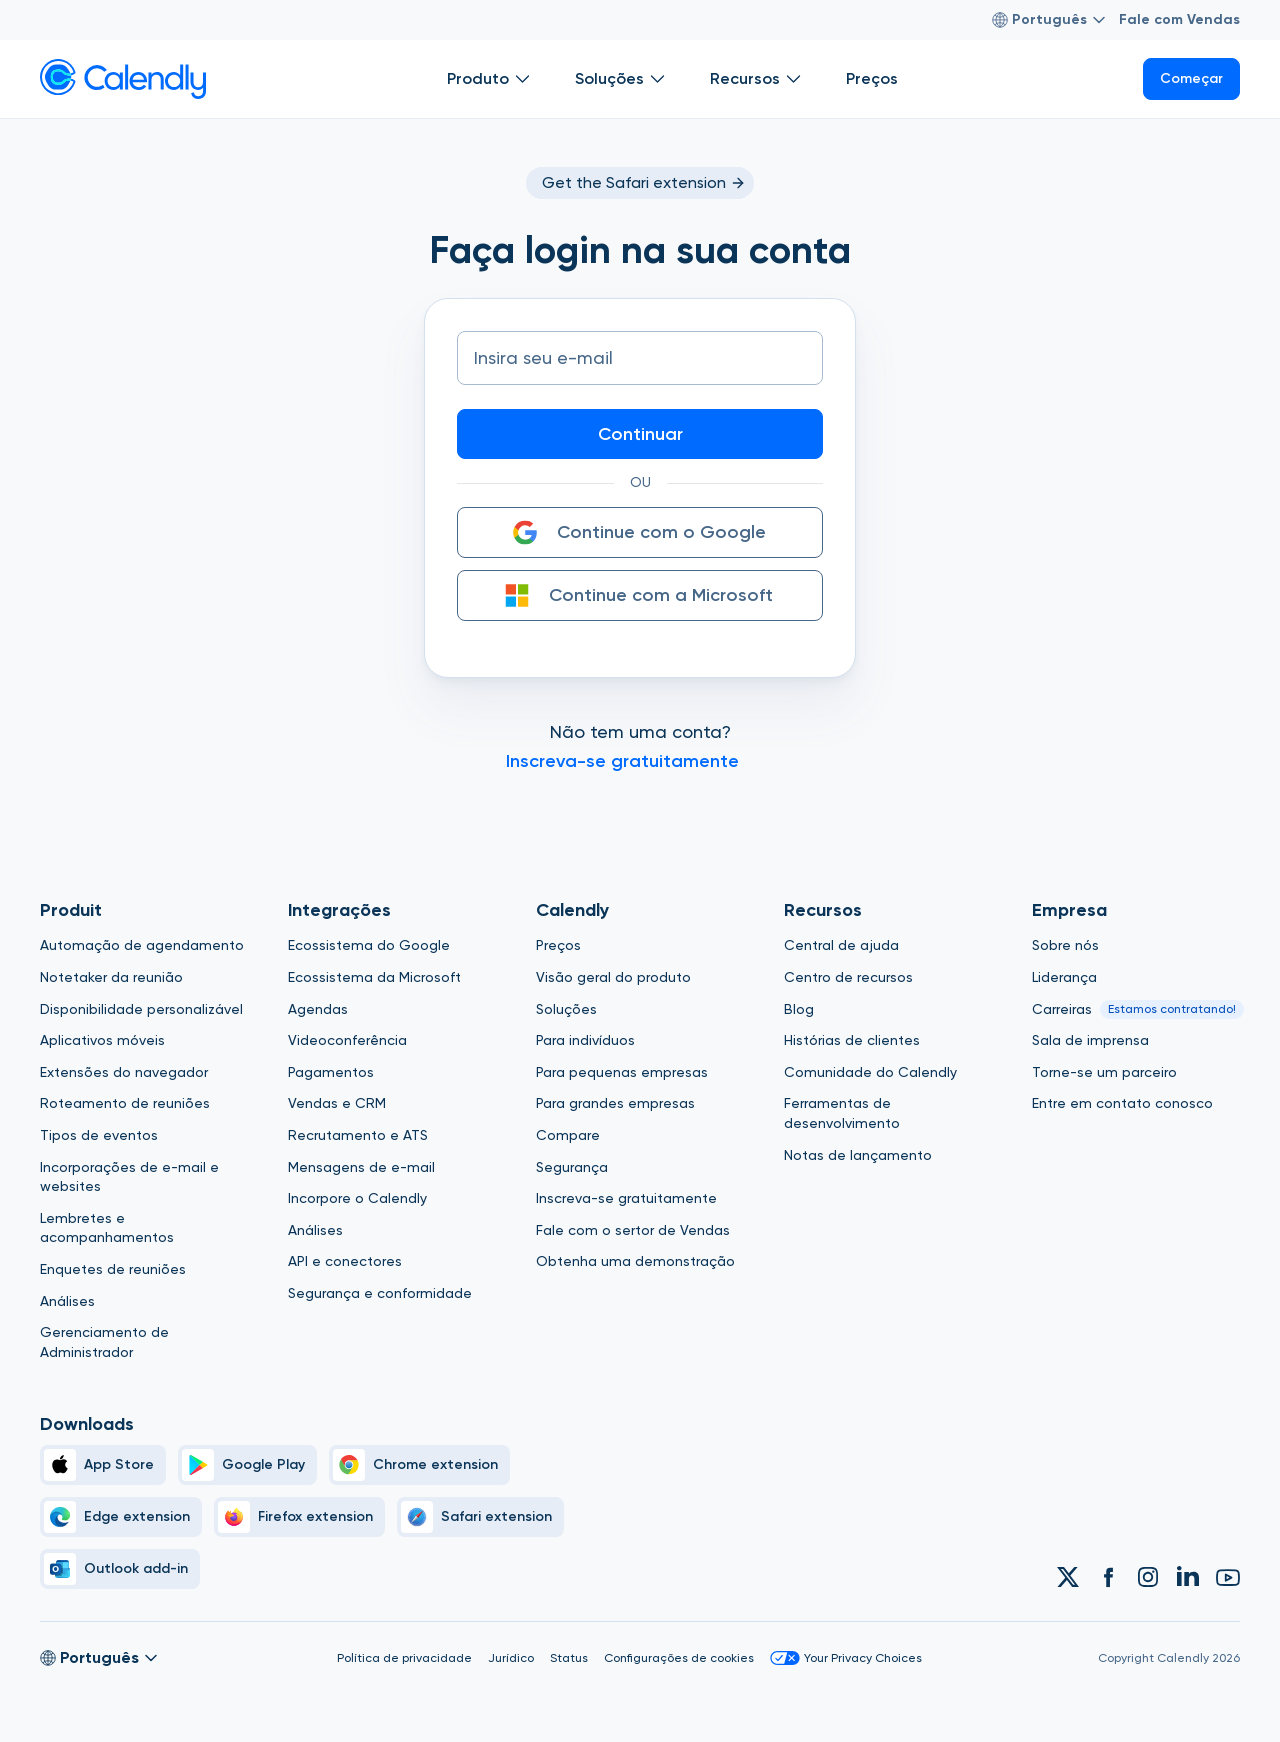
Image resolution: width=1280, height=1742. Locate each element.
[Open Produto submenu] (523, 79)
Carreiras (1062, 1009)
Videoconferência (347, 1040)
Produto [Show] (491, 79)
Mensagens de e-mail (361, 1167)
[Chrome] (419, 1465)
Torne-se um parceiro (1104, 1072)
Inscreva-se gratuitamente (626, 1198)
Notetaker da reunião (111, 977)
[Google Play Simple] (247, 1465)
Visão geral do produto (613, 977)
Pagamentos (331, 1072)
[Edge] (121, 1517)
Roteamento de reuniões (125, 1103)
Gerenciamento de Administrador (104, 1342)
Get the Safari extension (644, 182)
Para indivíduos (585, 1040)
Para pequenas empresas (622, 1072)
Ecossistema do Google (369, 945)
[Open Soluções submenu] (658, 79)
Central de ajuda (841, 945)
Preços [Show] (872, 78)
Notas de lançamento (858, 1155)
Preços (558, 945)
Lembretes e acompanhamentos (107, 1228)
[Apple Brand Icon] (103, 1465)
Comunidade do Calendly (870, 1072)
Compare (568, 1135)
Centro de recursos (848, 977)
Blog (799, 1009)
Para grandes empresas (615, 1103)
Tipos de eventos (99, 1135)
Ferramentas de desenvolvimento (842, 1113)
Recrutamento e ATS (358, 1135)
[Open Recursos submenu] (794, 79)
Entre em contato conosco (1122, 1103)
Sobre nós (1065, 945)
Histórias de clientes (852, 1040)
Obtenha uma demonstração (635, 1261)
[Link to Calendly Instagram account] (1148, 1577)
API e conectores (345, 1261)
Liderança (1064, 977)
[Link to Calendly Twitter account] (1068, 1577)
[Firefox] (299, 1517)
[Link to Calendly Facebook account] (1108, 1577)
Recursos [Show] (758, 79)
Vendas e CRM (337, 1103)
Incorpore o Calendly (357, 1198)
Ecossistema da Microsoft (374, 977)
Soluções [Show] (622, 79)
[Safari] (480, 1517)
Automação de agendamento (142, 945)
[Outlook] (120, 1569)
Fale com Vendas (1179, 19)
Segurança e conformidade (380, 1293)
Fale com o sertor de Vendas (633, 1230)
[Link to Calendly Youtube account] (1228, 1577)
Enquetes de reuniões (113, 1269)
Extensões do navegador (124, 1072)
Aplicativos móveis (102, 1040)
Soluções (566, 1009)
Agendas (318, 1009)
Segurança (572, 1167)
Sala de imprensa (1090, 1040)
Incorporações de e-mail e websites (129, 1177)
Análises (67, 1301)
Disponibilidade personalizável (141, 1009)
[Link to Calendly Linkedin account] (1188, 1577)
